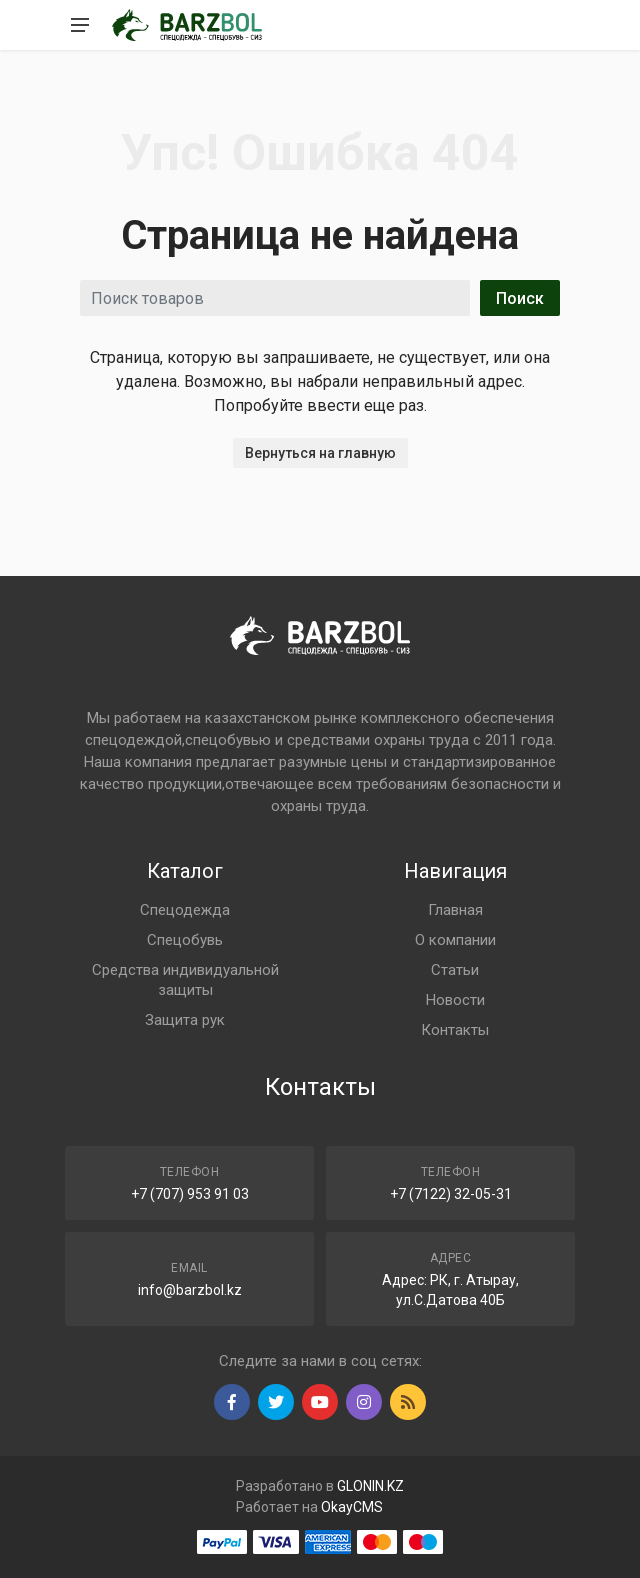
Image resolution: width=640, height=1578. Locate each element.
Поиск (520, 298)
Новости (455, 1000)
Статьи (455, 970)
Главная (455, 910)
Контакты (455, 1030)
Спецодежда (185, 910)
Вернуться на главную (320, 453)
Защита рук (185, 1020)
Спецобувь (185, 940)
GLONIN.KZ (370, 1486)
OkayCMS (352, 1507)
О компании (455, 940)
